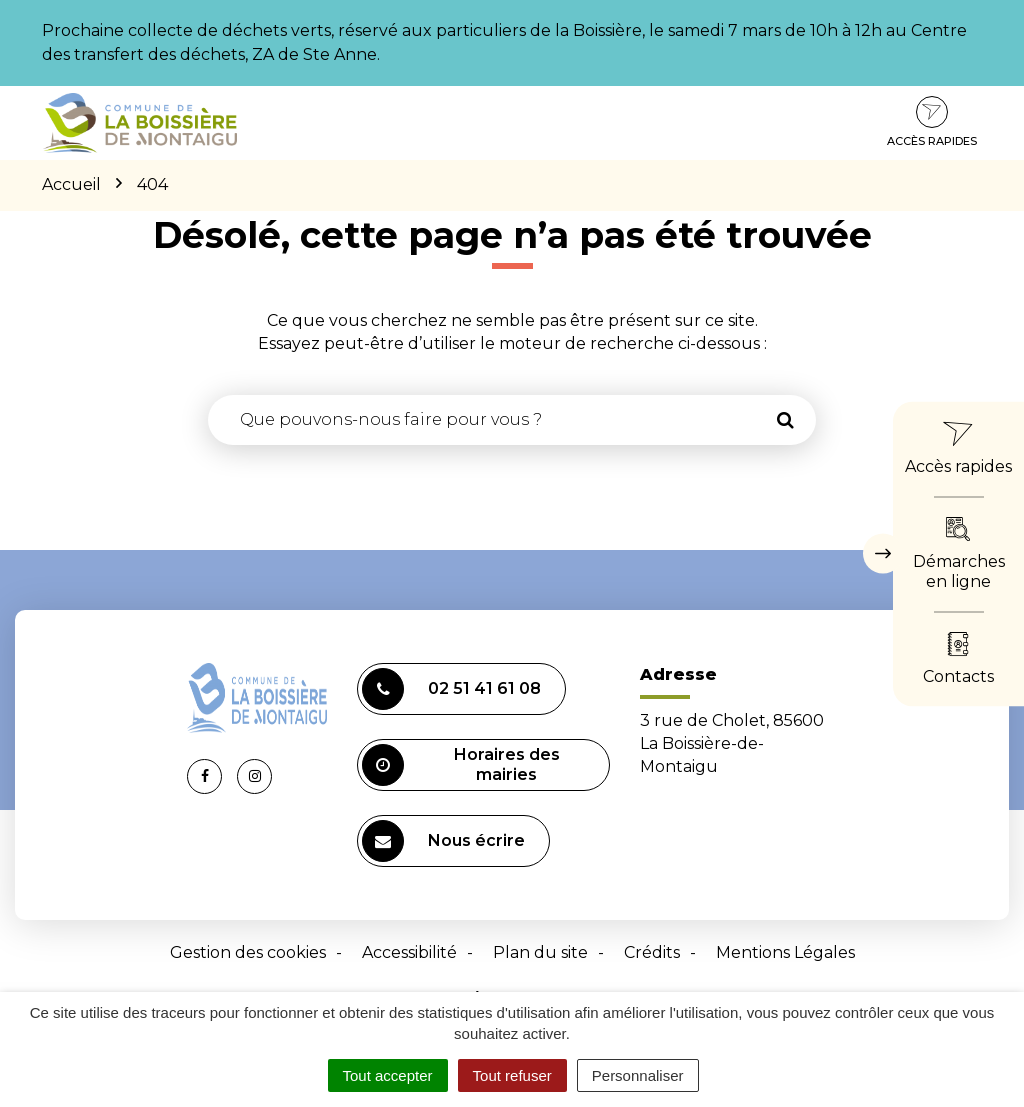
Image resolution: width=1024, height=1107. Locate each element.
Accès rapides (932, 122)
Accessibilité (409, 952)
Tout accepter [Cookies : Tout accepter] (388, 1075)
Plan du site (540, 952)
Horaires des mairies (461, 765)
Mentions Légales (785, 952)
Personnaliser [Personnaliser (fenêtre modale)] (638, 1075)
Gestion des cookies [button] (248, 952)
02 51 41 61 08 (451, 689)
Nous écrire (443, 841)
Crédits (652, 952)
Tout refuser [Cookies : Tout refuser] (512, 1075)
